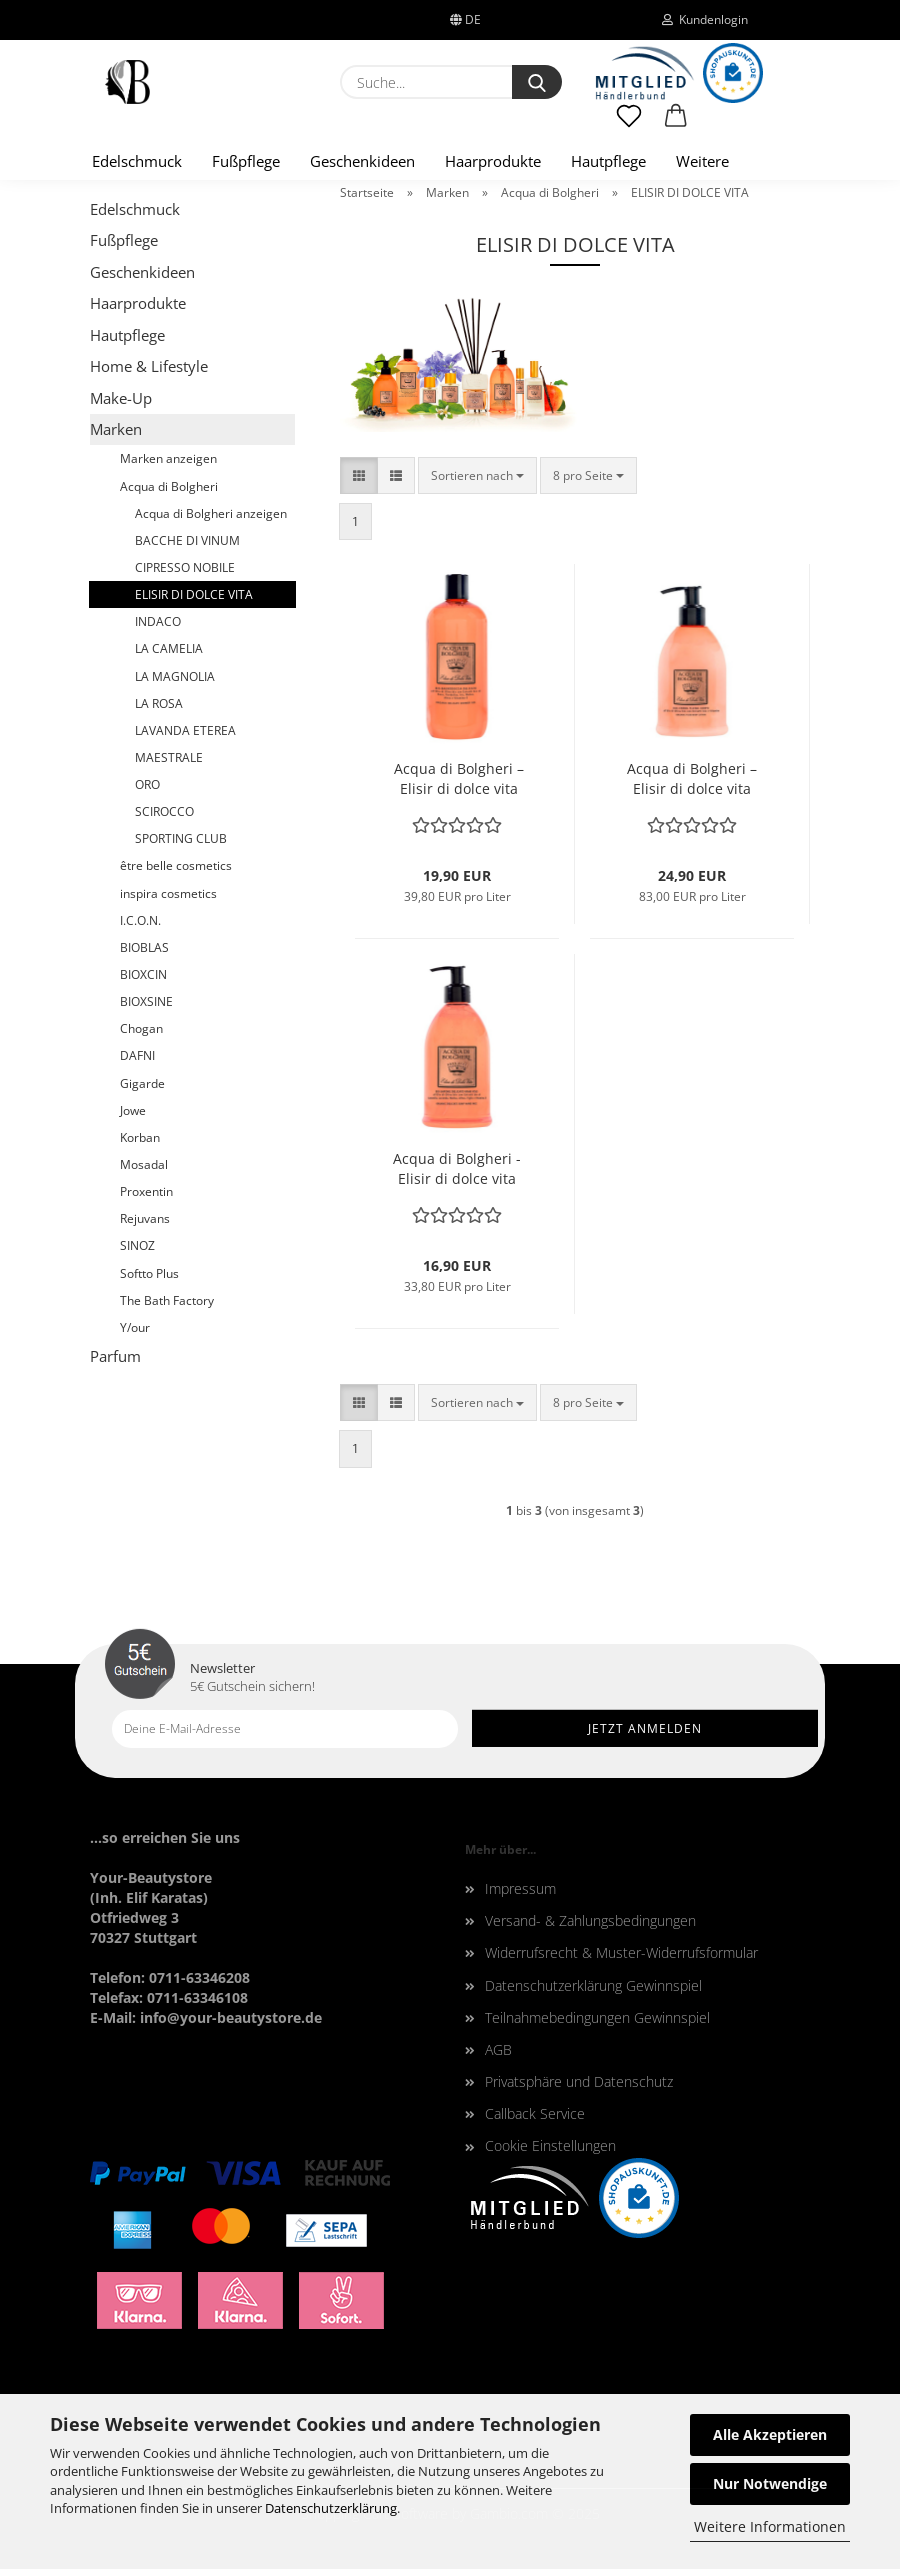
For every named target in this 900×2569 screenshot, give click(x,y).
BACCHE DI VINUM (187, 540)
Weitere (702, 161)
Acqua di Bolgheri (169, 486)
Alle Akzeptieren (770, 2434)
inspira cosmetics (168, 893)
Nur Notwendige (770, 2483)
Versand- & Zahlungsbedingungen (590, 1920)
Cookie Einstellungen (550, 2145)
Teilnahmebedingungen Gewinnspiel (597, 2017)
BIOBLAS (144, 947)
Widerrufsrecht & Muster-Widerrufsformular (621, 1952)
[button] (677, 125)
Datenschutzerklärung (331, 2508)
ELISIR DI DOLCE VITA (194, 594)
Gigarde (142, 1083)
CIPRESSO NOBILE (185, 567)
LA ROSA (159, 703)
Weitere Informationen (770, 2526)
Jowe (133, 1110)
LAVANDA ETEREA (185, 730)
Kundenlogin (705, 19)
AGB (498, 2049)
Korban (140, 1137)
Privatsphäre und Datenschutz (579, 2081)
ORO (147, 784)
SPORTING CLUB (181, 838)
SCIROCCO (164, 811)
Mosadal (144, 1164)
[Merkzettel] (629, 125)
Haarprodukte (493, 161)
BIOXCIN (143, 974)
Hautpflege (608, 161)
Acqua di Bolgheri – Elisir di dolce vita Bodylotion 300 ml (692, 779)
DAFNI (137, 1055)
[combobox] (477, 475)
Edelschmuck (137, 161)
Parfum (115, 1356)
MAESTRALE (169, 757)
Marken (116, 429)
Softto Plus (149, 1273)
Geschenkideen (362, 161)
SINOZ (137, 1245)
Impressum (520, 1888)
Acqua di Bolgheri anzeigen (211, 513)
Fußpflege (246, 161)
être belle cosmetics (176, 865)
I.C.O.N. (140, 920)
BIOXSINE (146, 1001)
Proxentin (146, 1191)
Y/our (135, 1327)
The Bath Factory (167, 1300)
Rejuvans (145, 1218)
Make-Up (121, 398)
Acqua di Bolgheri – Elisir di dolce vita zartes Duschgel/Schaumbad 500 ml (458, 779)
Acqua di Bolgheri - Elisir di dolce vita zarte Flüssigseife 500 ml (457, 1169)
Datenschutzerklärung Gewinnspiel (593, 1985)
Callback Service (535, 2113)
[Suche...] (537, 82)
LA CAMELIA (169, 648)
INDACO (158, 621)
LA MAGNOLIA (175, 676)
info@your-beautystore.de (231, 2017)
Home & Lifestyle (149, 366)
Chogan (141, 1028)
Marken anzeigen (168, 458)
